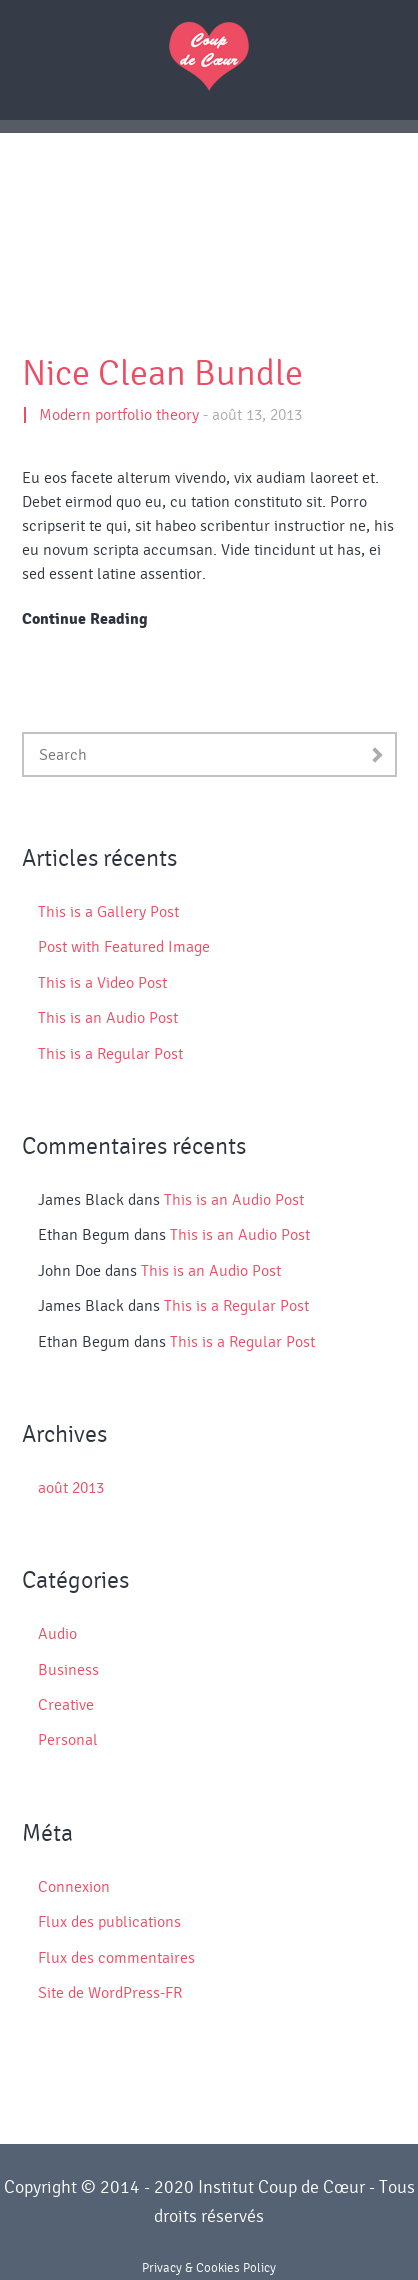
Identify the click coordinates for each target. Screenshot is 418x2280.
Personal (68, 1740)
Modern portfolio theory (119, 415)
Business (68, 1670)
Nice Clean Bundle (162, 374)
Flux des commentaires (116, 1958)
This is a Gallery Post (108, 912)
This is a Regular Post (110, 1054)
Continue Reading (85, 619)
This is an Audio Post (108, 1018)
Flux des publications (109, 1922)
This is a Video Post (102, 983)
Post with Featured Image (124, 947)
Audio (57, 1634)
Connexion (74, 1887)
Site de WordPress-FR (110, 1993)
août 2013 (71, 1488)
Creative (66, 1705)
